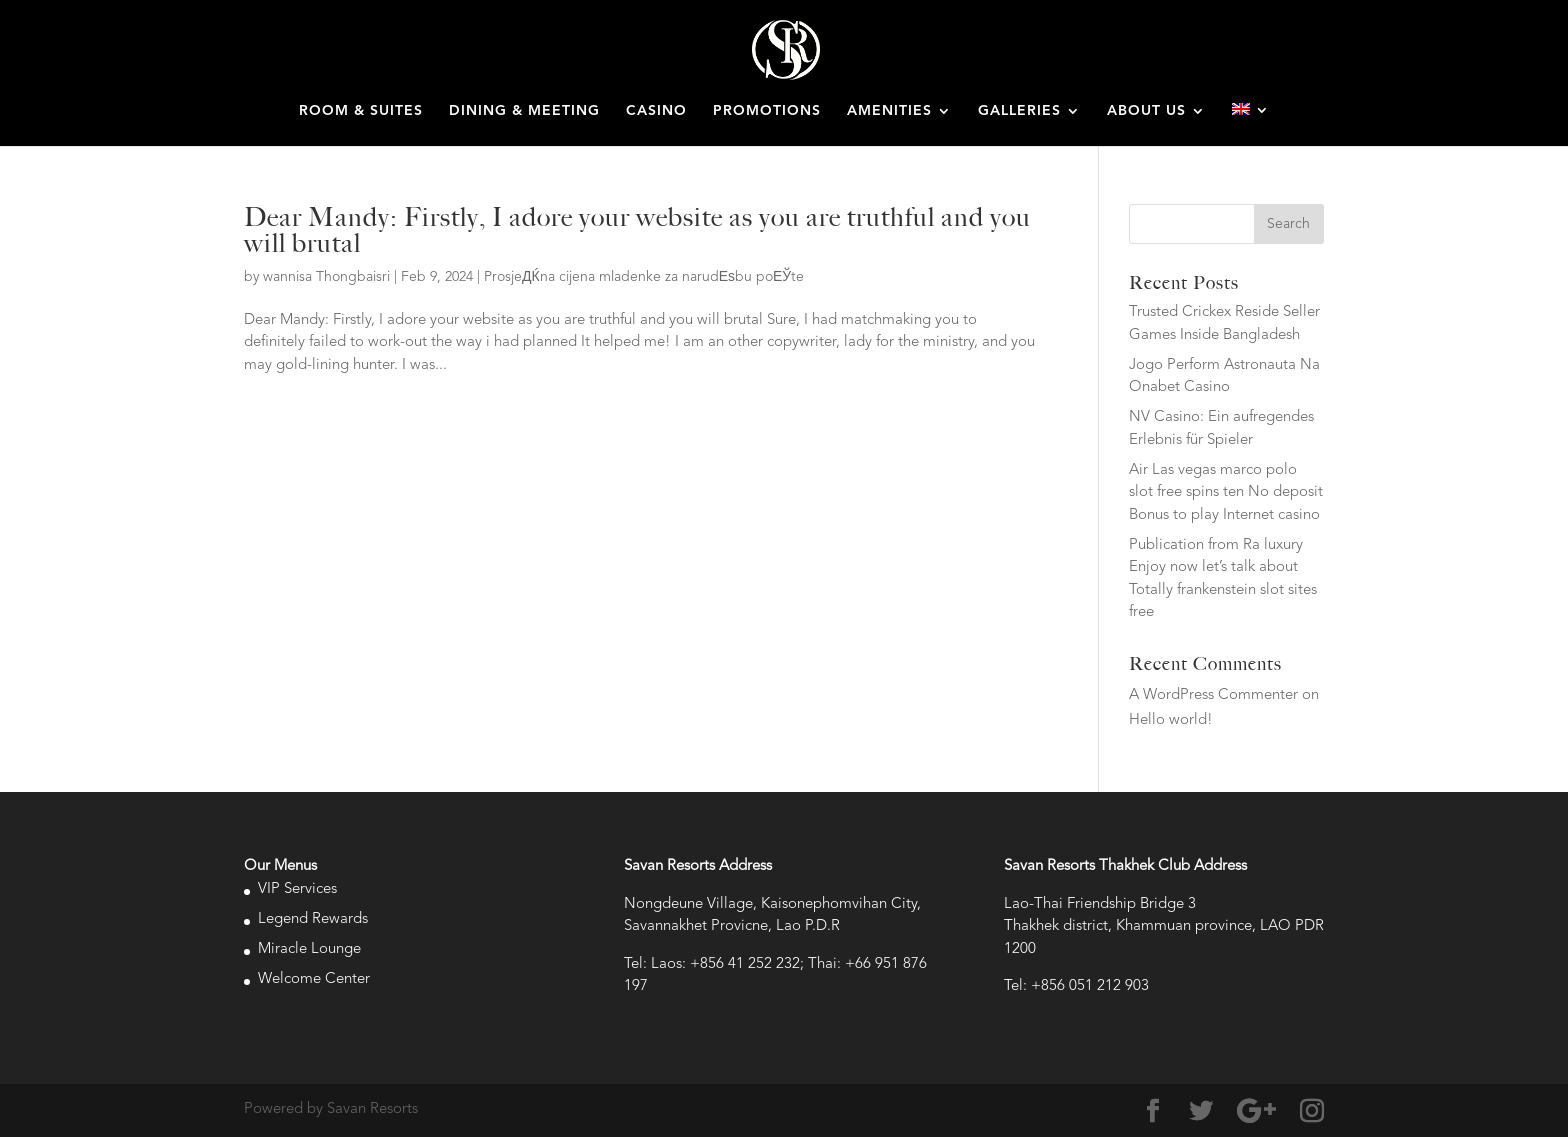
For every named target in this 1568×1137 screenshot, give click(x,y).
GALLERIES (1019, 111)
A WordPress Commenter (1213, 695)
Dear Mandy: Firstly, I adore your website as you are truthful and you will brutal (637, 230)
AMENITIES (889, 111)
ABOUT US (1146, 111)
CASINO (656, 111)
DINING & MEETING (524, 111)
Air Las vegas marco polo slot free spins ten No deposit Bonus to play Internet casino (1226, 493)
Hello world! (1171, 720)
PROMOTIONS (767, 111)
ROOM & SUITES (361, 111)
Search (1288, 224)
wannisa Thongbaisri (326, 277)
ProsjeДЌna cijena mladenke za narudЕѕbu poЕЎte (644, 277)
